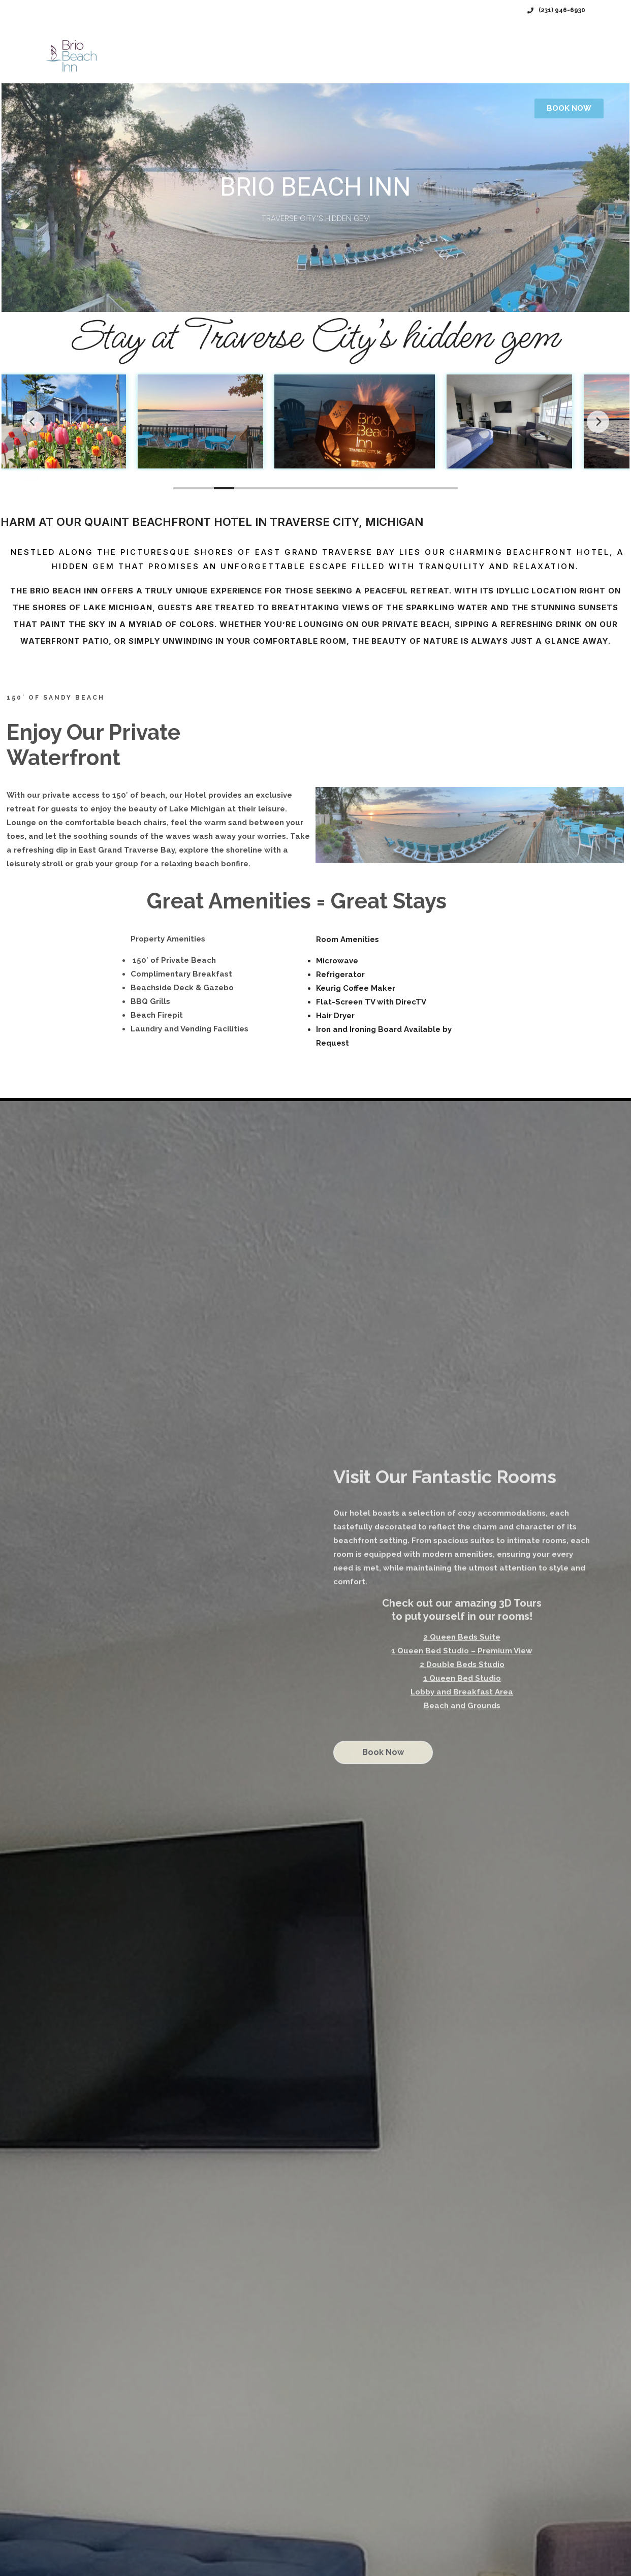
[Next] (598, 422)
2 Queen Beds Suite (461, 1637)
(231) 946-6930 (556, 10)
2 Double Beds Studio (462, 1664)
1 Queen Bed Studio (462, 1678)
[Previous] (33, 422)
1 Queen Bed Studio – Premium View (461, 1650)
